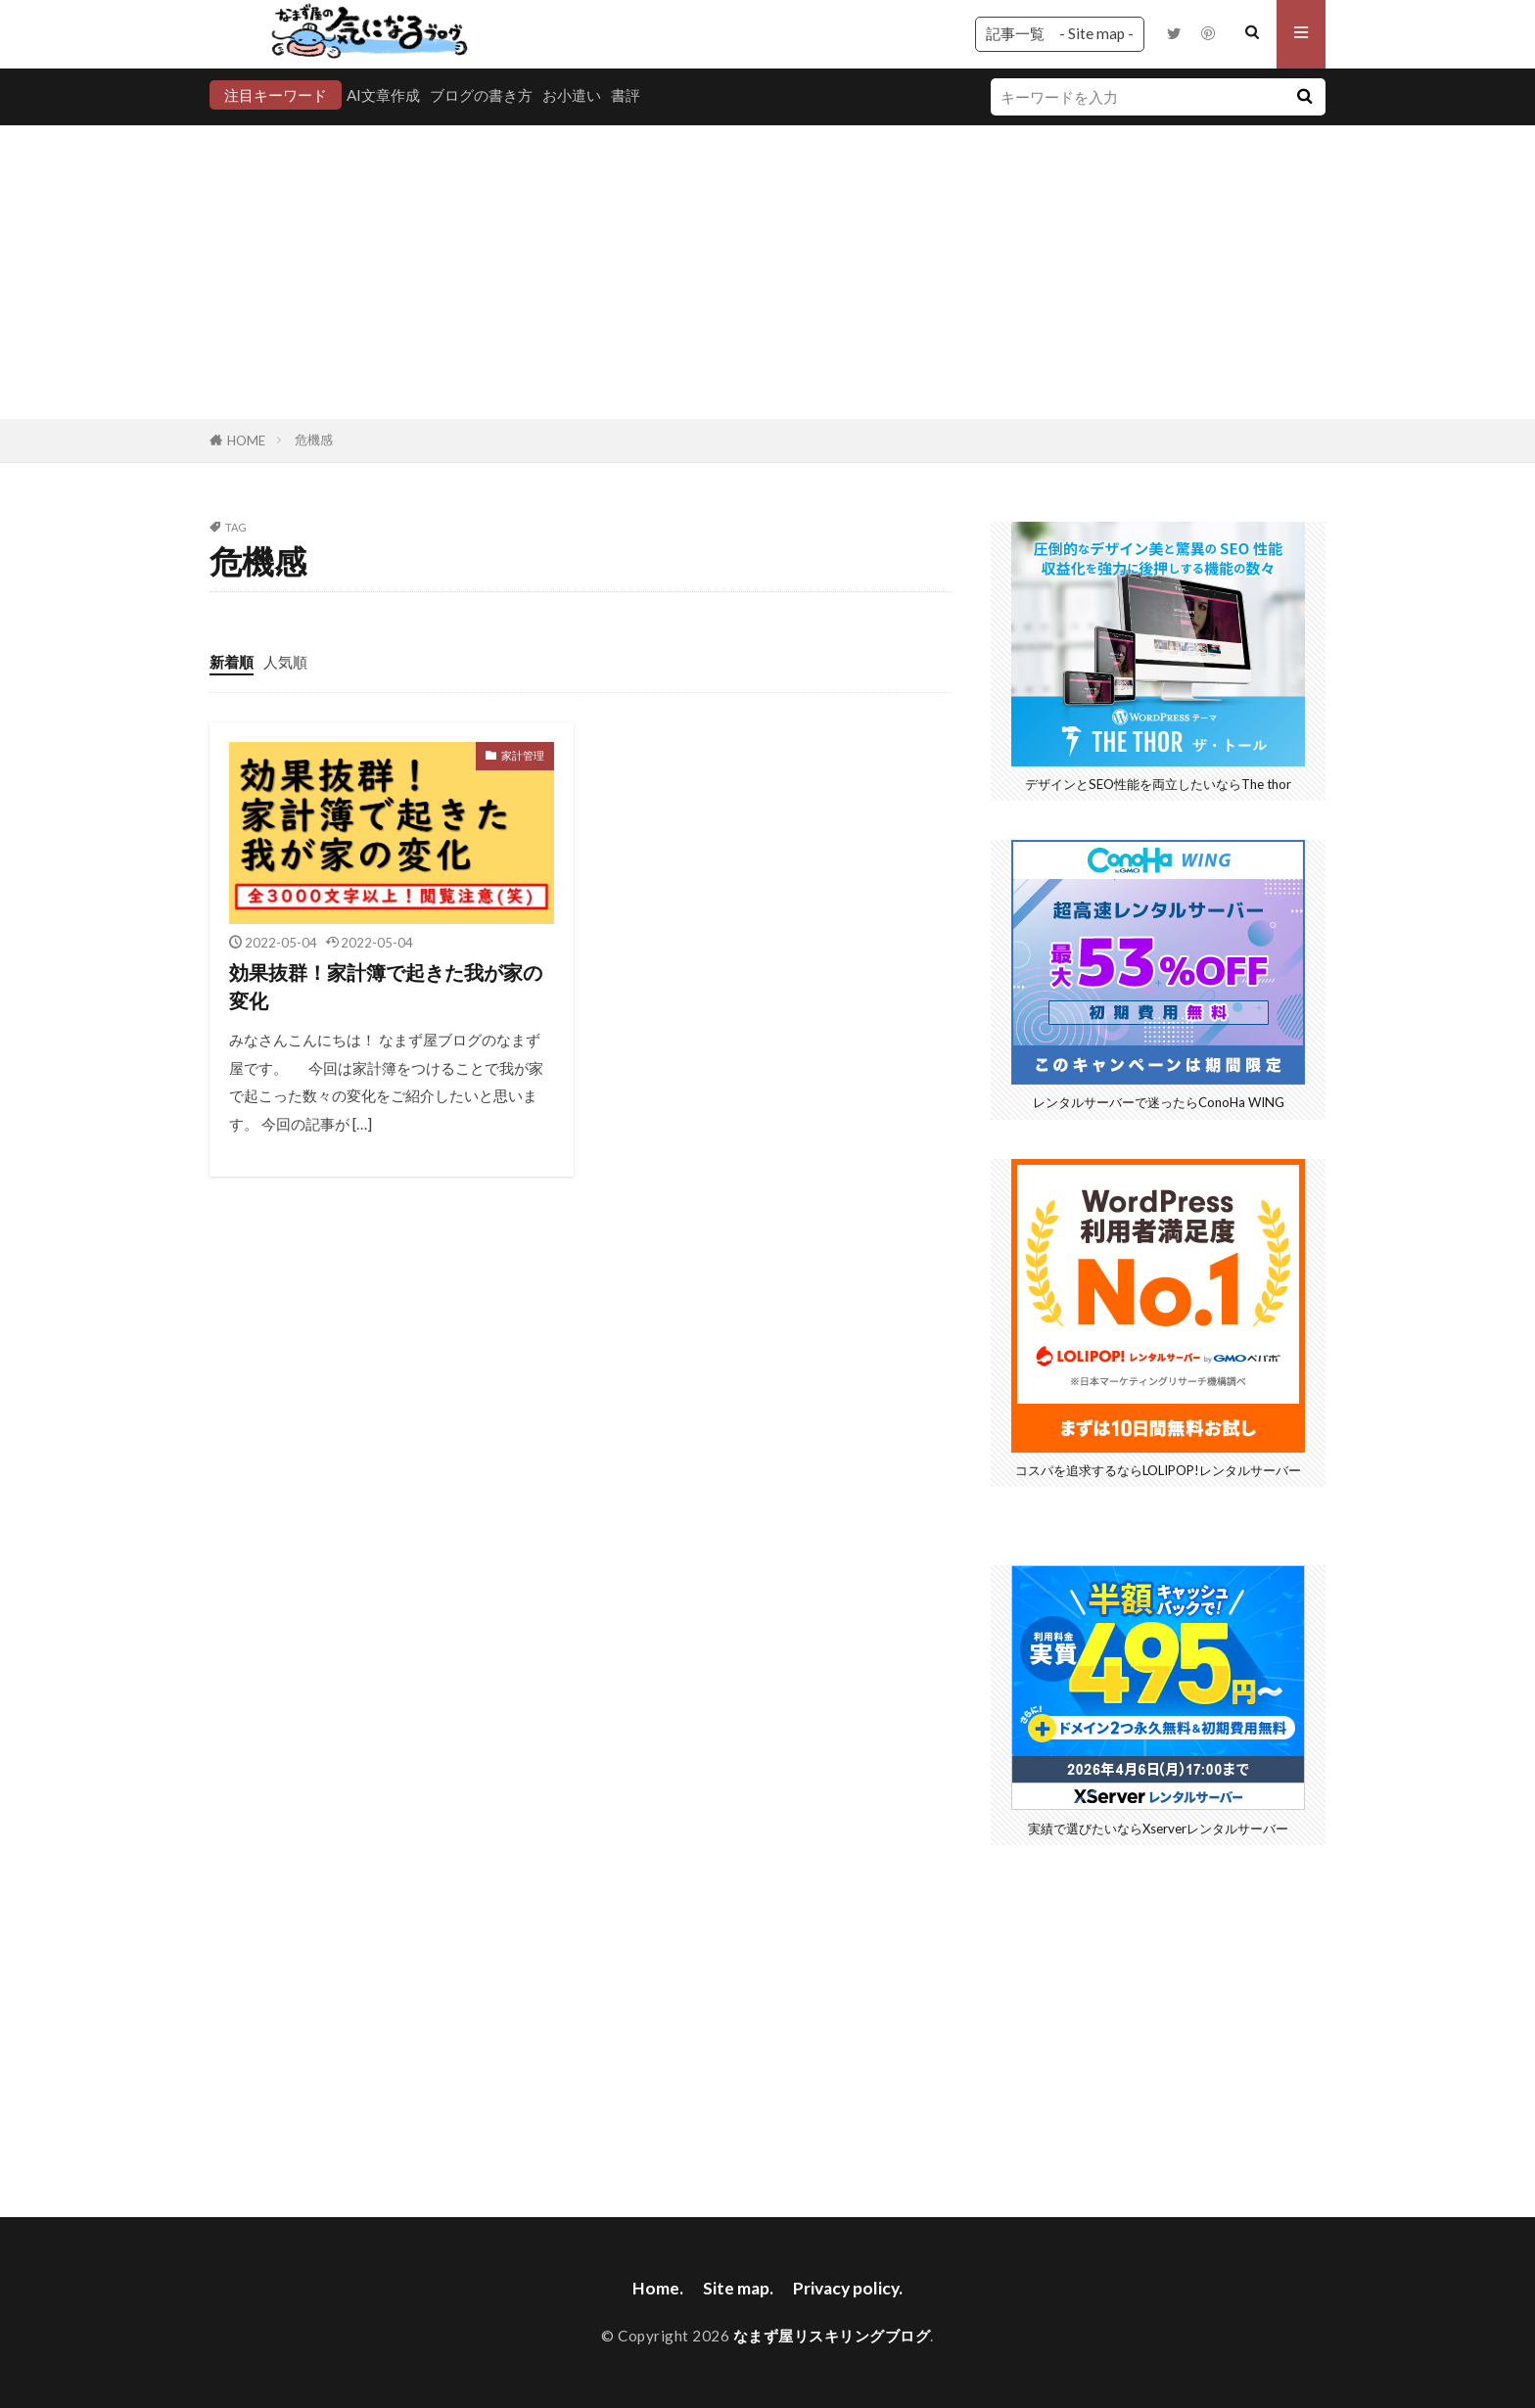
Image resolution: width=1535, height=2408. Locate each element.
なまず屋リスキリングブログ (832, 2335)
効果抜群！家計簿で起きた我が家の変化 (385, 986)
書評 (625, 95)
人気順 (285, 662)
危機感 (314, 439)
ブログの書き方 (481, 95)
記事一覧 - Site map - (1060, 33)
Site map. (738, 2288)
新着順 (231, 662)
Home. (657, 2288)
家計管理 (522, 755)
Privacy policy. (848, 2288)
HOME (246, 440)
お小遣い (571, 95)
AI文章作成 (383, 95)
